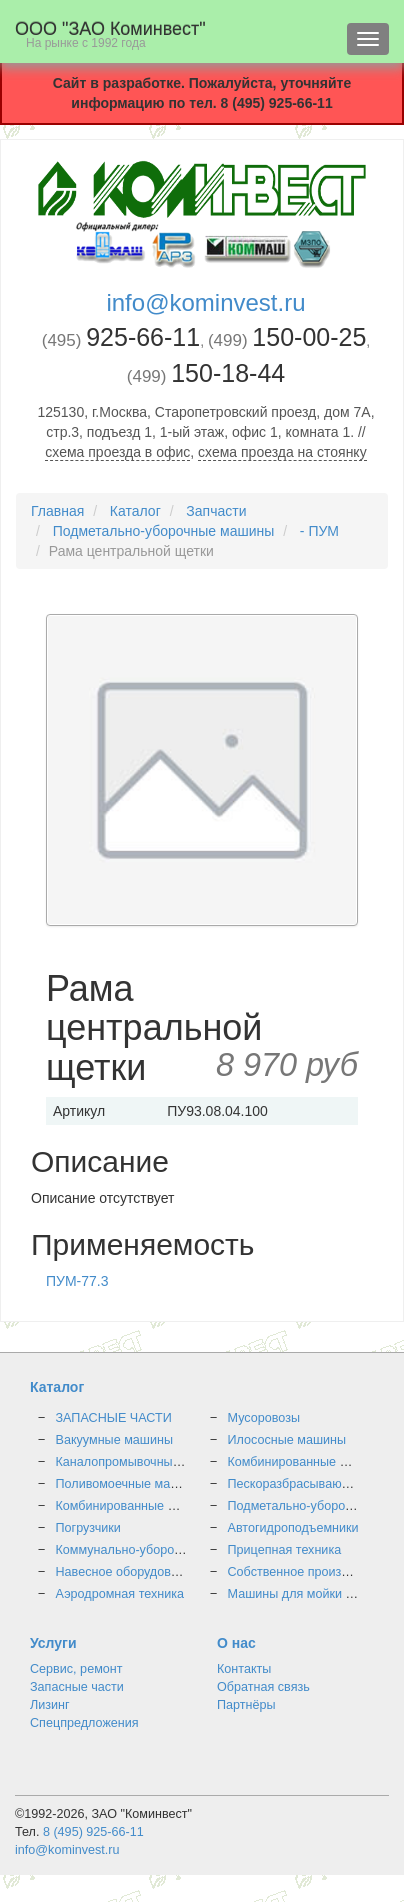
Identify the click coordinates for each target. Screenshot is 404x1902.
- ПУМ (319, 531)
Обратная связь (263, 1687)
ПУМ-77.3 (77, 1281)
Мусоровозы (264, 1418)
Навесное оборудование (127, 1572)
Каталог (135, 511)
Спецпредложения (84, 1723)
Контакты (244, 1669)
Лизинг (50, 1705)
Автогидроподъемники (293, 1528)
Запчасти (216, 511)
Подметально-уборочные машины (164, 531)
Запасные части (77, 1687)
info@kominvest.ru (205, 302)
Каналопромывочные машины (144, 1462)
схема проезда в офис (117, 452)
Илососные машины (287, 1440)
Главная (57, 511)
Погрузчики (88, 1528)
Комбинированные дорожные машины (168, 1506)
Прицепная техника (285, 1550)
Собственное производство (308, 1572)
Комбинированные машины (308, 1462)
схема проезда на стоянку (282, 452)
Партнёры (246, 1705)
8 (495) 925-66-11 (93, 1832)
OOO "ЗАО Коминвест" (110, 34)
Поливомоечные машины (130, 1484)
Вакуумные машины (114, 1440)
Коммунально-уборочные (130, 1550)
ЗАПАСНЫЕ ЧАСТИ (114, 1418)
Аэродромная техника (120, 1594)
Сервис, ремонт (76, 1669)
